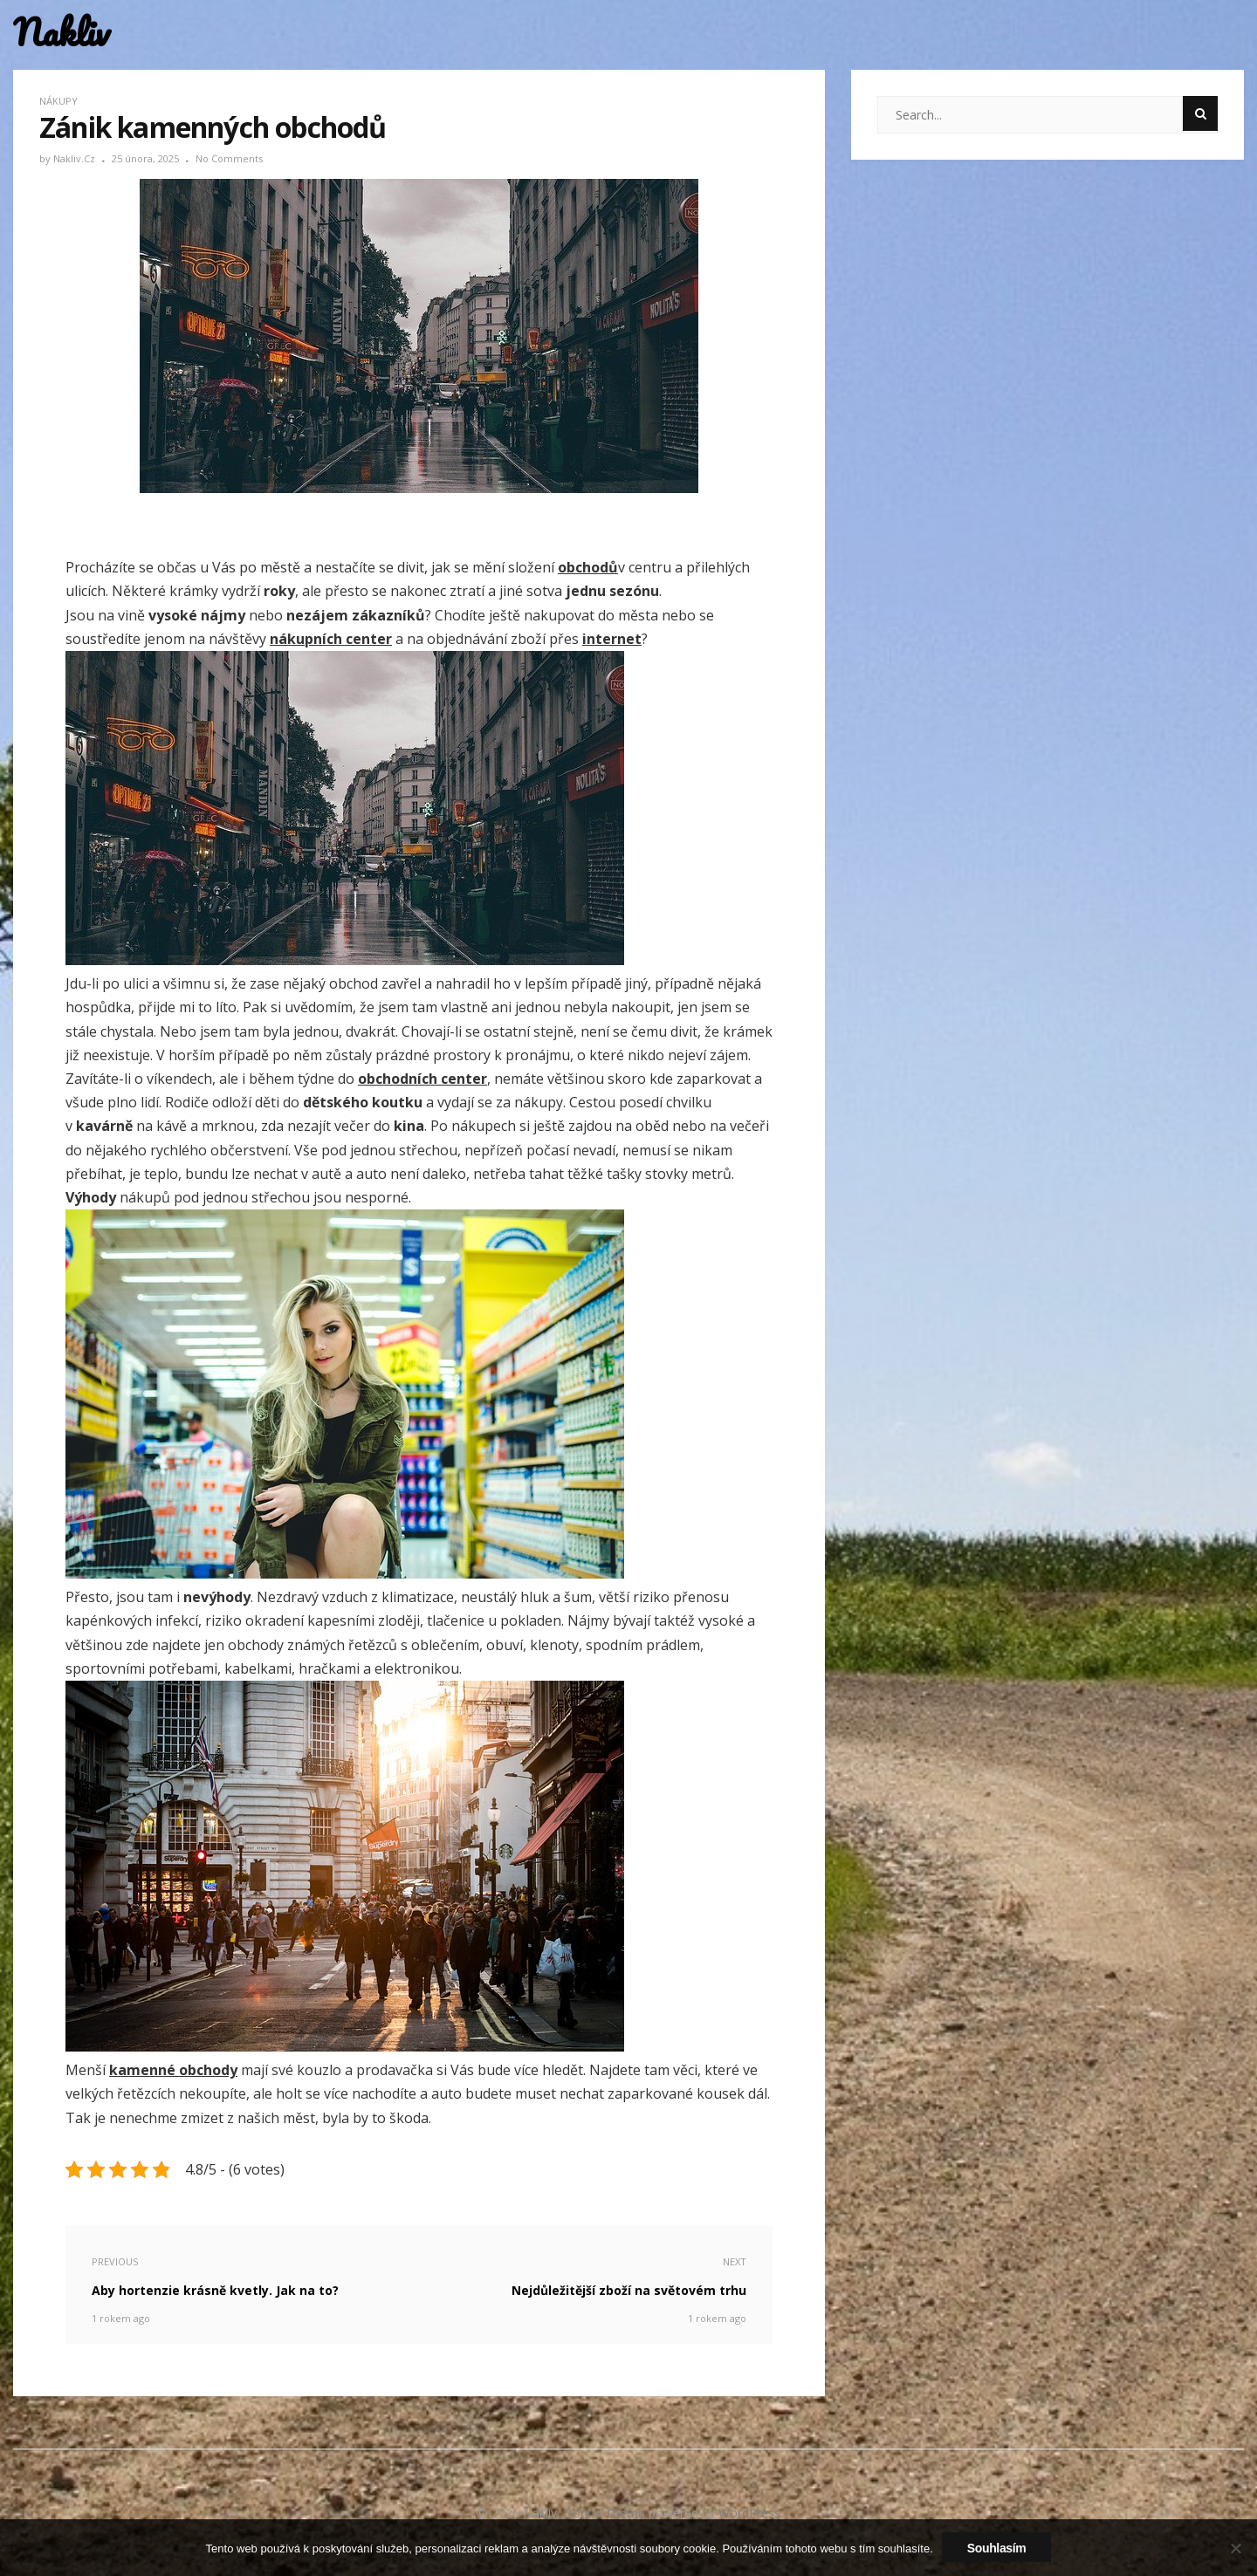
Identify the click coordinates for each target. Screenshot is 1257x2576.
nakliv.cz (75, 158)
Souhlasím (997, 2548)
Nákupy (58, 100)
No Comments (229, 158)
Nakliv (61, 32)
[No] (1235, 2548)
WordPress (749, 2512)
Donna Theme (606, 2512)
